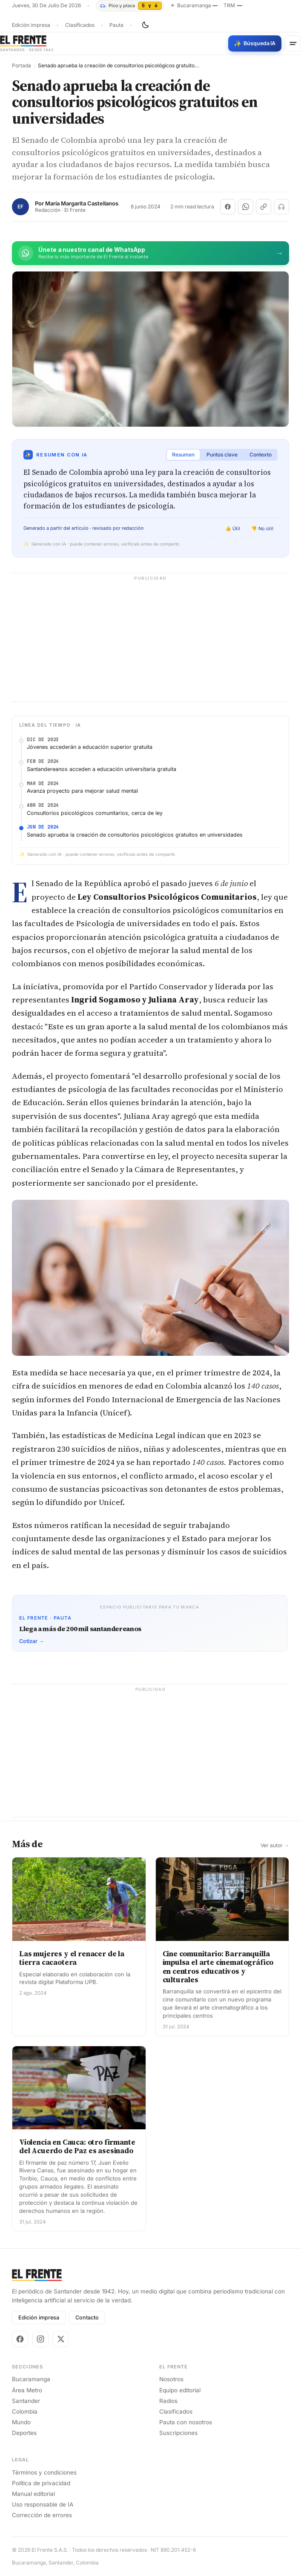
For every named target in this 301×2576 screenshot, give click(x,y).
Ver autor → (275, 1845)
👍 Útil (232, 528)
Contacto (87, 2317)
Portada (21, 66)
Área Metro (27, 2390)
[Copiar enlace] (263, 206)
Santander (26, 2400)
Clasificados (80, 25)
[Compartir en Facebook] (227, 206)
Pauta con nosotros (185, 2422)
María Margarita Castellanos (81, 203)
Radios (168, 2400)
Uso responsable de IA (42, 2504)
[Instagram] (40, 2339)
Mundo (21, 2422)
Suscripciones (178, 2432)
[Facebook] (20, 2339)
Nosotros (171, 2379)
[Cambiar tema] (145, 25)
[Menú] (293, 43)
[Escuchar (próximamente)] (281, 206)
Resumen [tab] (183, 454)
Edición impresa (31, 25)
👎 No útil (262, 528)
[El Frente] (27, 43)
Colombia (24, 2411)
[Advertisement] (150, 642)
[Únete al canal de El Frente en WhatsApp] (150, 253)
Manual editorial (33, 2493)
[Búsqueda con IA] (255, 43)
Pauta (116, 25)
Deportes (24, 2432)
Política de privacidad (41, 2483)
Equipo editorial (180, 2390)
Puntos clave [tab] (222, 454)
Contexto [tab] (260, 454)
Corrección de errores (42, 2515)
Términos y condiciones (44, 2472)
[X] (61, 2339)
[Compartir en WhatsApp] (245, 206)
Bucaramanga (31, 2379)
